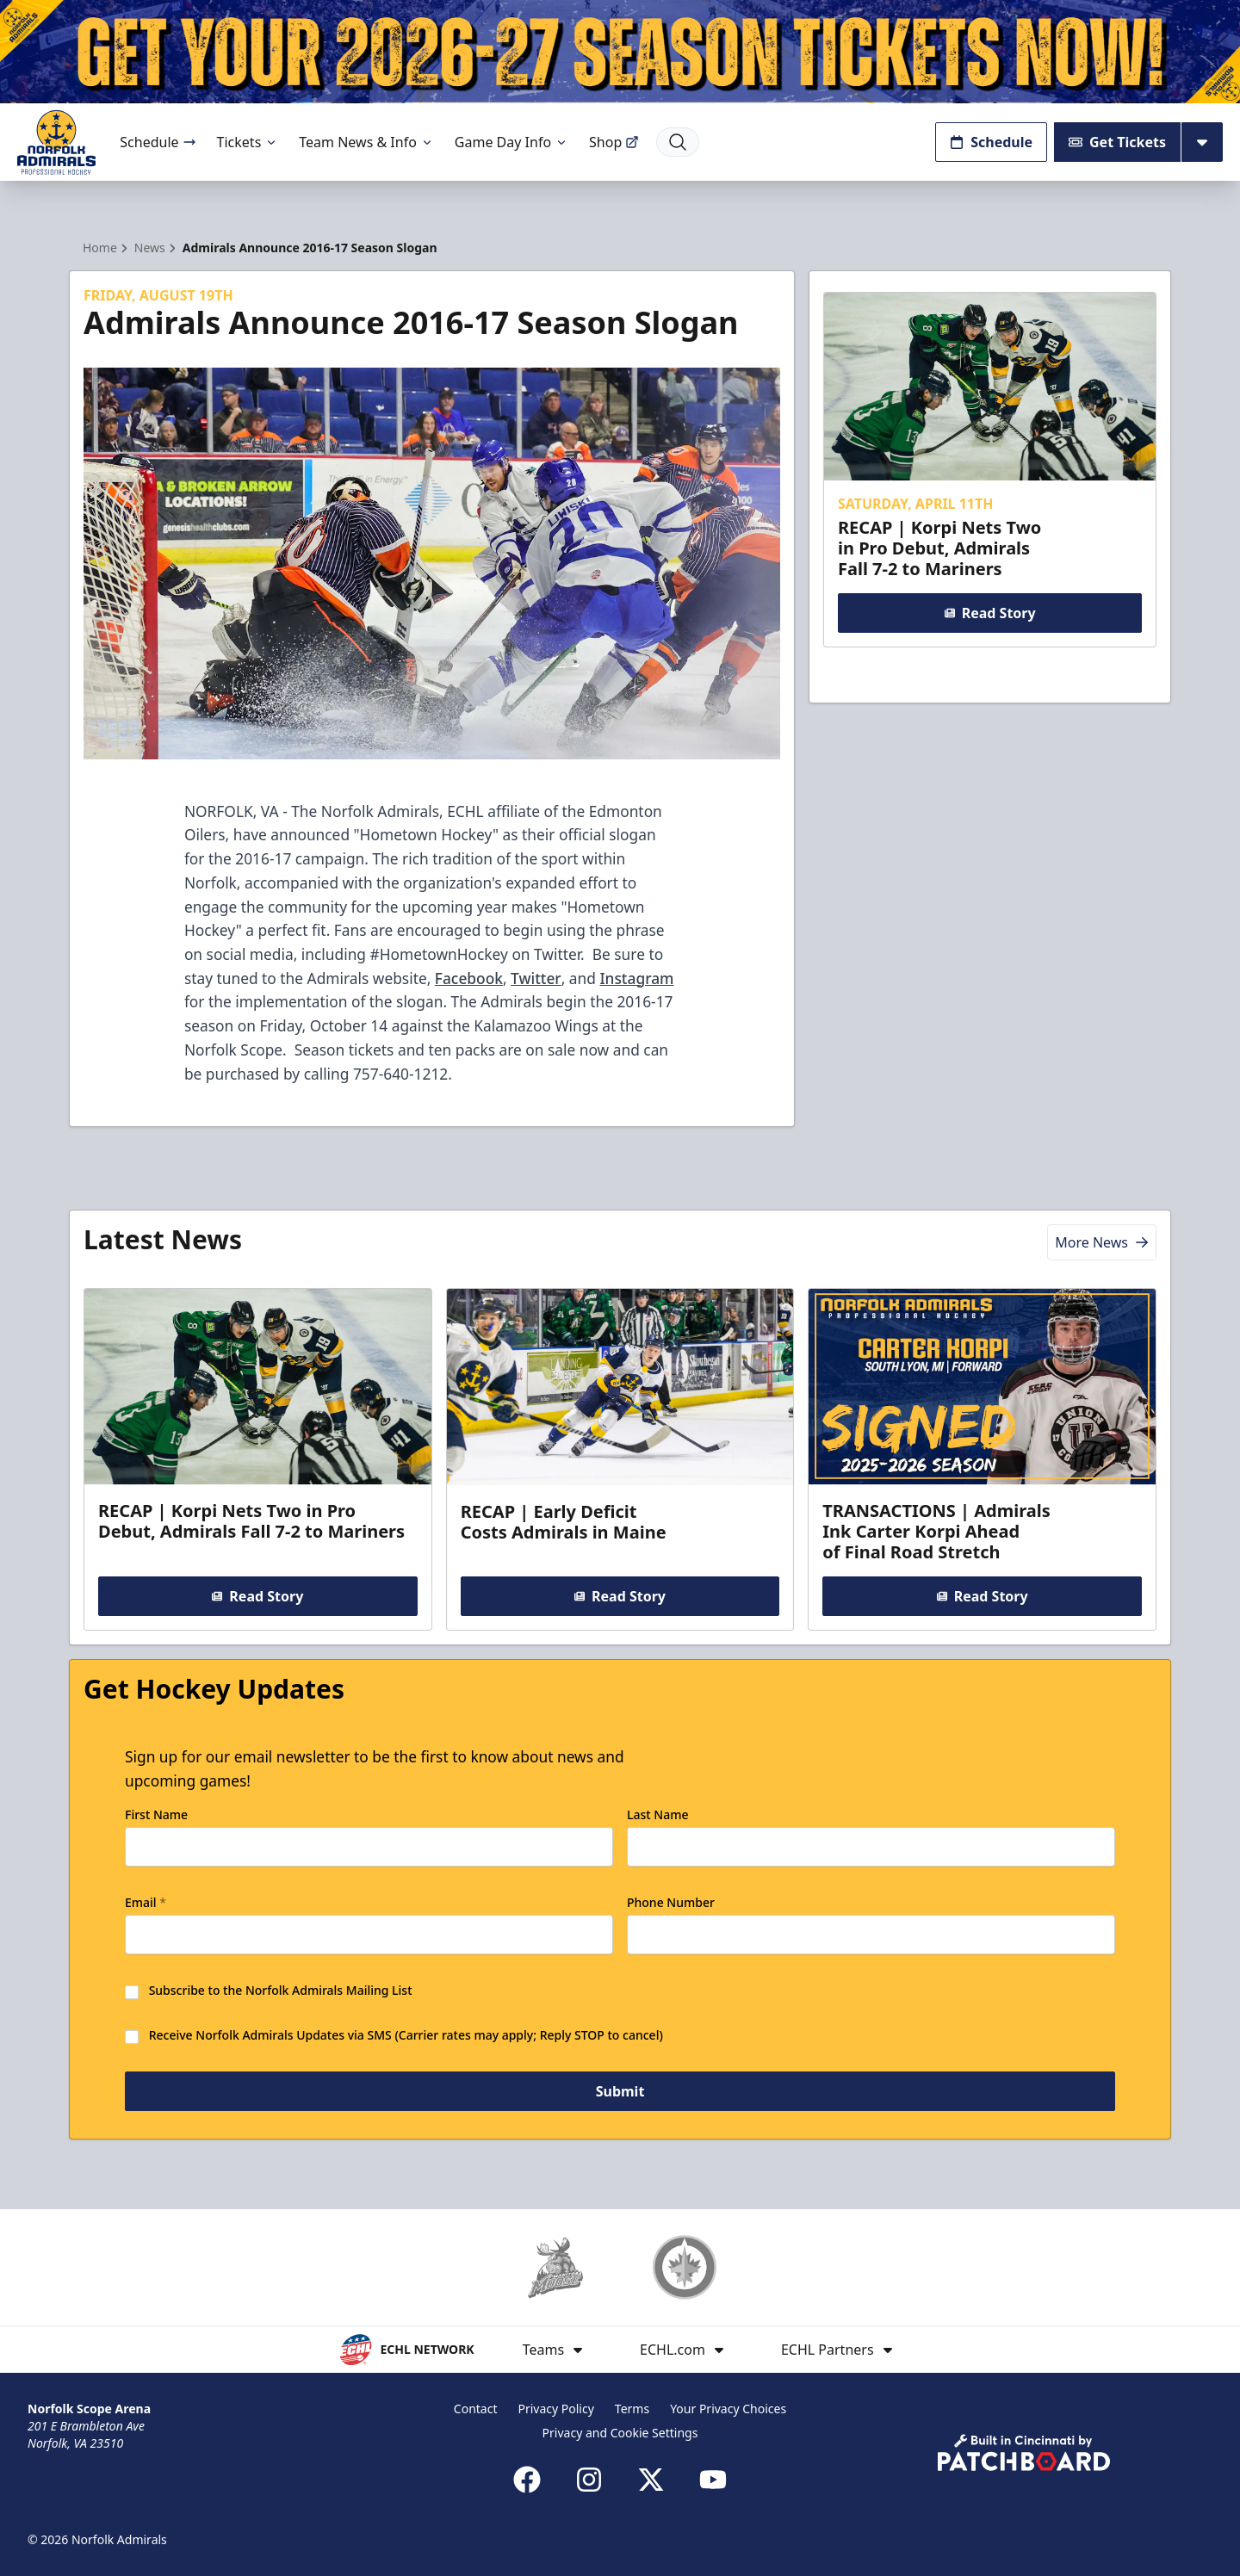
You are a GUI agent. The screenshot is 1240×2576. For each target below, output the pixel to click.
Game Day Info (511, 142)
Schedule (157, 142)
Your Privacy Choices (728, 2408)
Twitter (536, 978)
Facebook (469, 978)
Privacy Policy (555, 2408)
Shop (614, 142)
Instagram (636, 978)
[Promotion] (620, 51)
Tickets (248, 142)
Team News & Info (366, 142)
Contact (476, 2408)
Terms (632, 2408)
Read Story (989, 613)
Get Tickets (1117, 142)
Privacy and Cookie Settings (620, 2432)
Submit (620, 2092)
